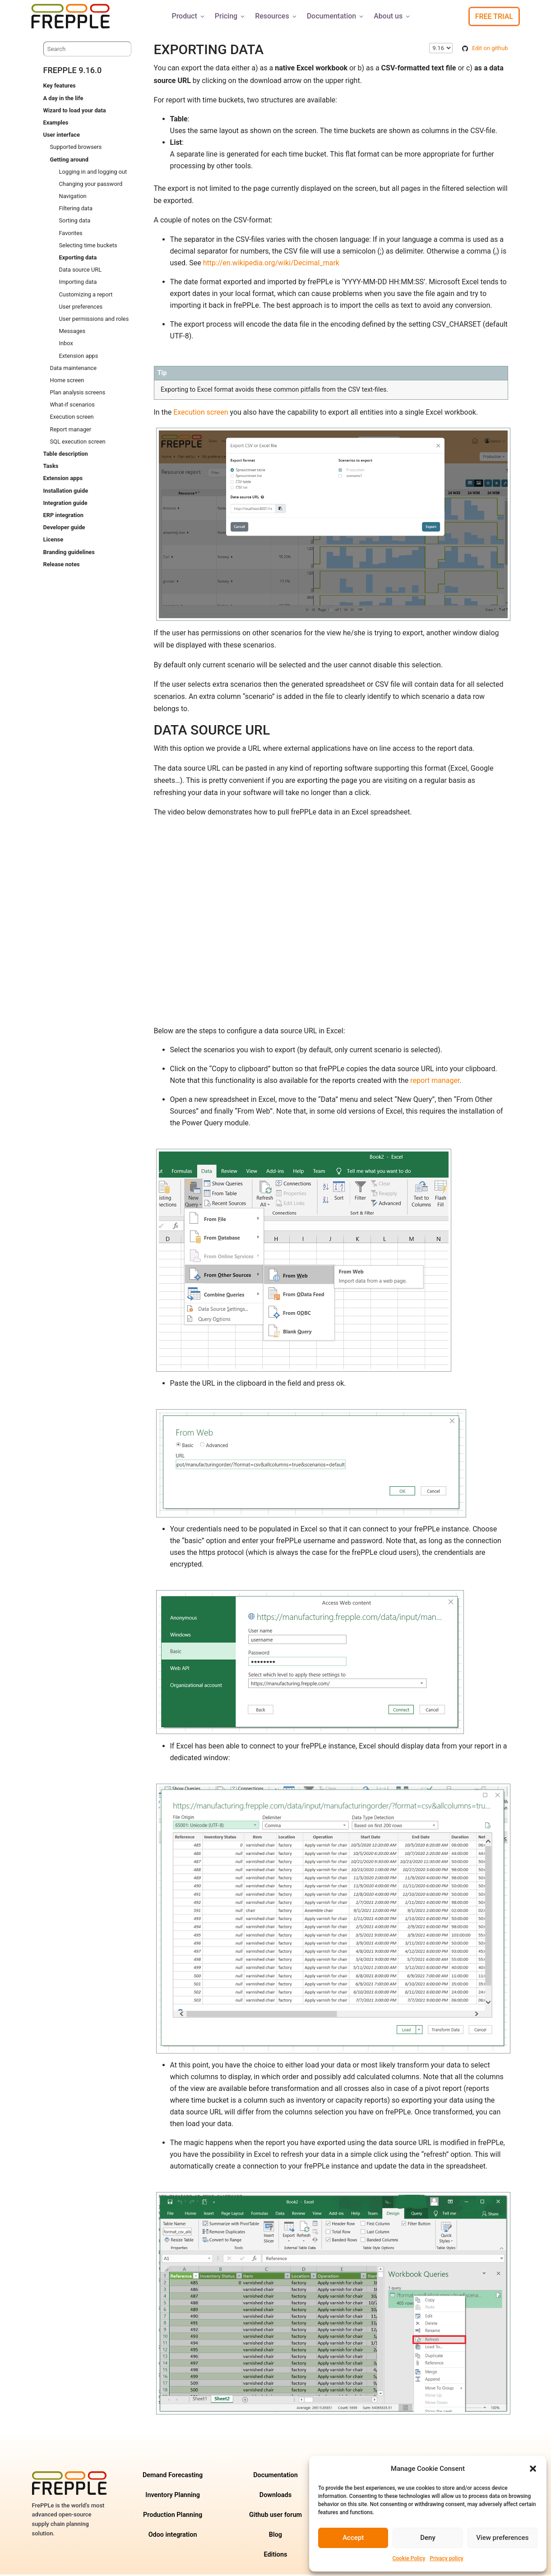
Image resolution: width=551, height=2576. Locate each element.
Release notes (61, 565)
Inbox (66, 344)
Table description (65, 455)
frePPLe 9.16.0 (72, 71)
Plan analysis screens (78, 393)
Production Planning (172, 2516)
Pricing (230, 16)
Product (188, 16)
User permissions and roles (94, 320)
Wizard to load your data (74, 111)
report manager (434, 1082)
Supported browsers (76, 148)
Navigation (73, 197)
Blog (275, 2536)
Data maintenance (73, 369)
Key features (59, 86)
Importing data (78, 283)
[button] (532, 2468)
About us (392, 16)
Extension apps (78, 357)
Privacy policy (446, 2558)
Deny (427, 2538)
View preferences (502, 2538)
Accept (353, 2538)
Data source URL (80, 271)
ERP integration (63, 516)
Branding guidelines (69, 553)
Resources (276, 16)
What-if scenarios (72, 405)
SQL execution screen (78, 442)
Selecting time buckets (88, 246)
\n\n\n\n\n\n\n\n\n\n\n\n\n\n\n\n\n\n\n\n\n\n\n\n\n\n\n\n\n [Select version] (441, 49)
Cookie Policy (408, 2558)
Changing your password (91, 185)
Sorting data (75, 221)
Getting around (69, 160)
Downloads (275, 2496)
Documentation (336, 16)
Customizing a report (86, 295)
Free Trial (494, 16)
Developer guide (64, 528)
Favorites (71, 234)
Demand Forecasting (173, 2476)
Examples (56, 123)
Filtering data (76, 209)
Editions (275, 2556)
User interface (61, 136)
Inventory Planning (172, 2496)
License (53, 540)
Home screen (67, 381)
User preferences (81, 308)
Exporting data (78, 258)
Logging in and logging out (93, 173)
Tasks (51, 467)
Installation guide (65, 492)
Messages (72, 332)
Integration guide (65, 504)
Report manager (71, 430)
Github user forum (275, 2516)
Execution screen (72, 418)
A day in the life (63, 99)
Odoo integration (172, 2536)
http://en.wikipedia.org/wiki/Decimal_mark (271, 264)
